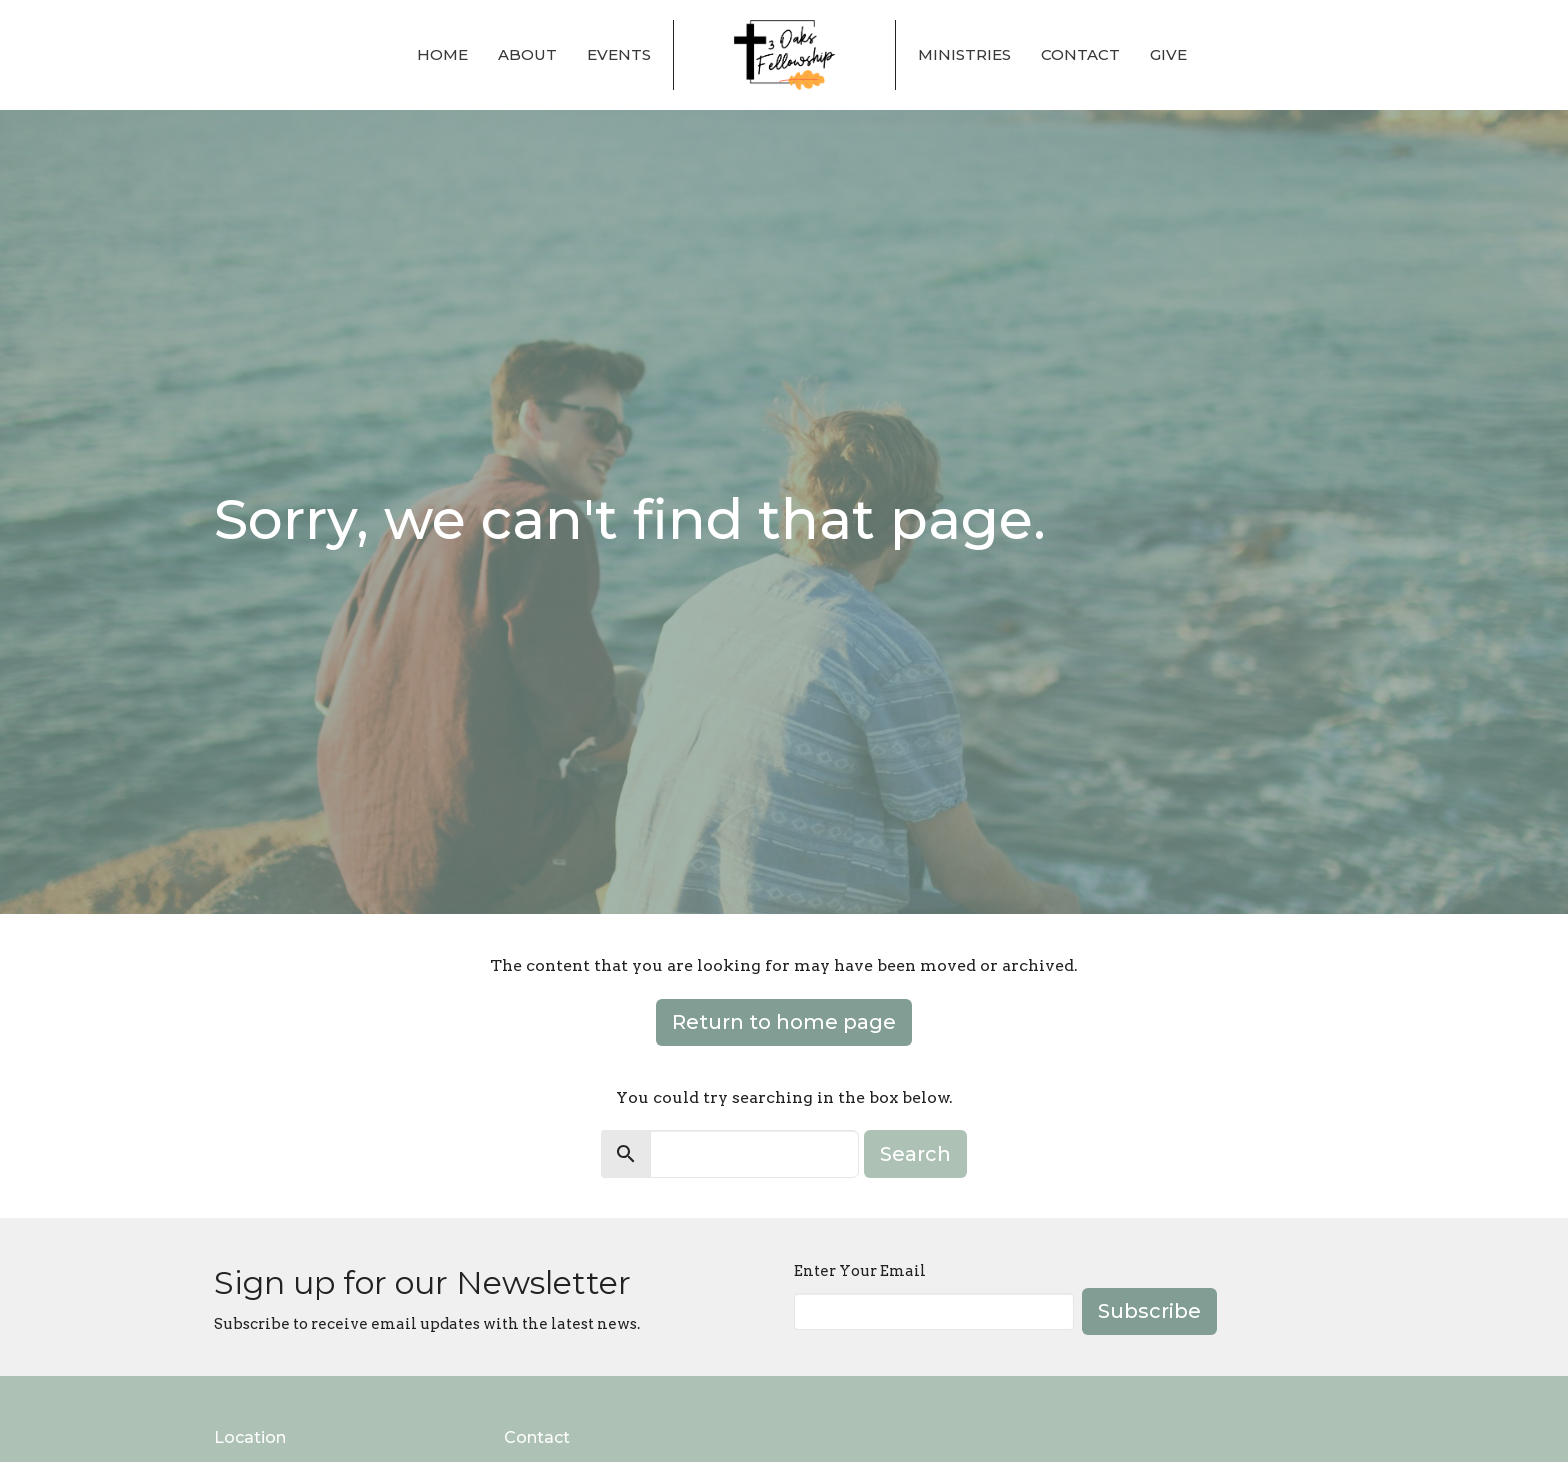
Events (619, 54)
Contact (1080, 54)
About (527, 54)
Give (1168, 54)
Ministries (964, 54)
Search (915, 1154)
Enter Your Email (860, 1271)
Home (442, 54)
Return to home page (784, 1022)
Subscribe (1149, 1311)
